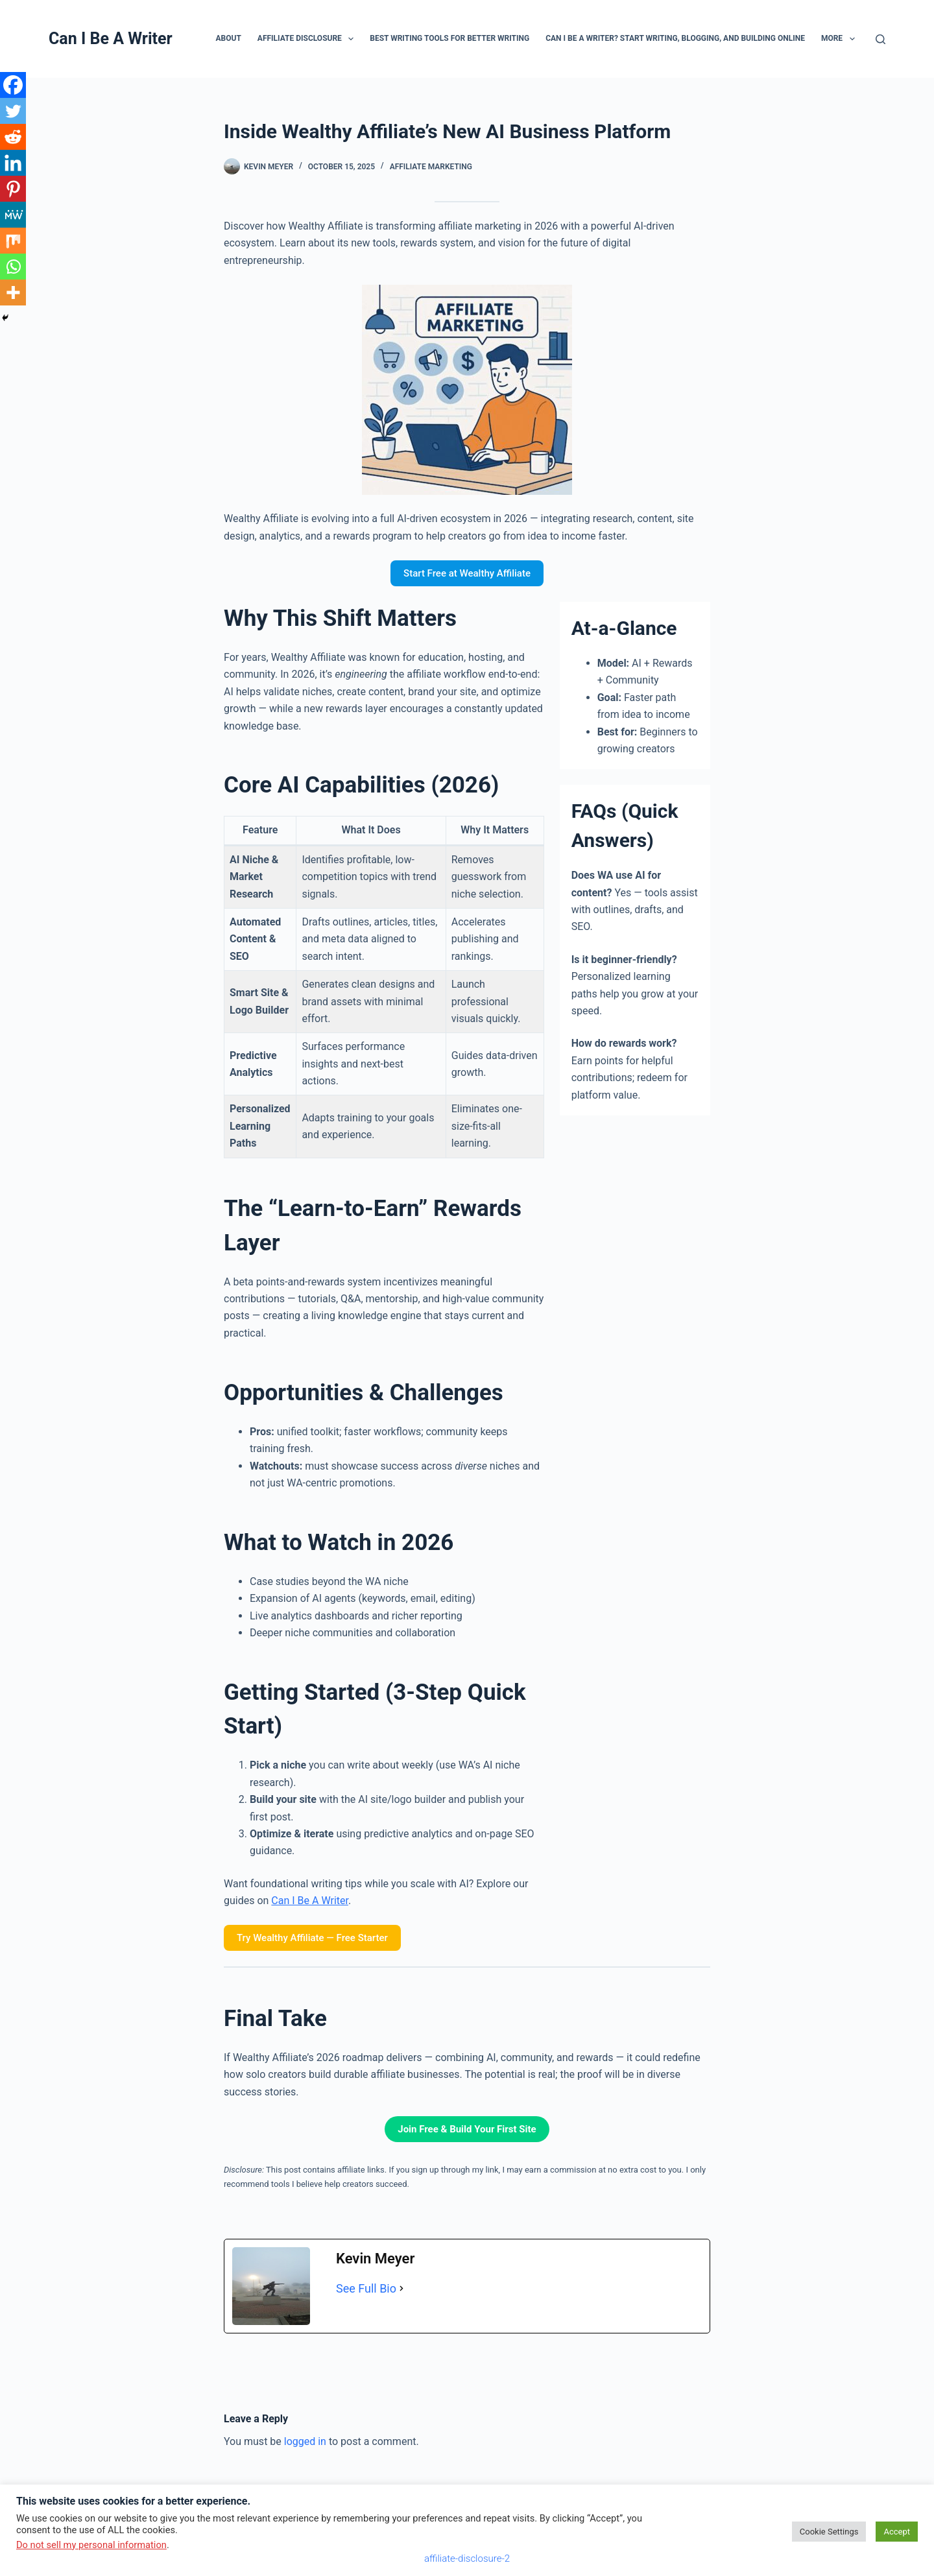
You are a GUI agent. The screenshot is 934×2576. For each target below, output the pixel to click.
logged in (305, 2441)
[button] (351, 39)
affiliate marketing (431, 166)
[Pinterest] (13, 189)
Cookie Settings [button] (829, 2531)
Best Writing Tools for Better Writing (449, 38)
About (228, 38)
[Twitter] (13, 111)
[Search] (880, 39)
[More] (13, 292)
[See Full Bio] (401, 2288)
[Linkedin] (13, 163)
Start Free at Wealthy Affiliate (467, 573)
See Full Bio (366, 2288)
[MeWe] (13, 215)
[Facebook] (13, 85)
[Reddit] (13, 137)
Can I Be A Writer (111, 38)
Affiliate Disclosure (308, 39)
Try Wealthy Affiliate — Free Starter (312, 1938)
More (840, 39)
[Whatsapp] (13, 267)
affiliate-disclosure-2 (467, 2558)
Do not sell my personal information (91, 2545)
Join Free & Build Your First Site (467, 2129)
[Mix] (13, 241)
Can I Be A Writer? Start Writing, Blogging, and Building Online (675, 38)
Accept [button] (896, 2531)
